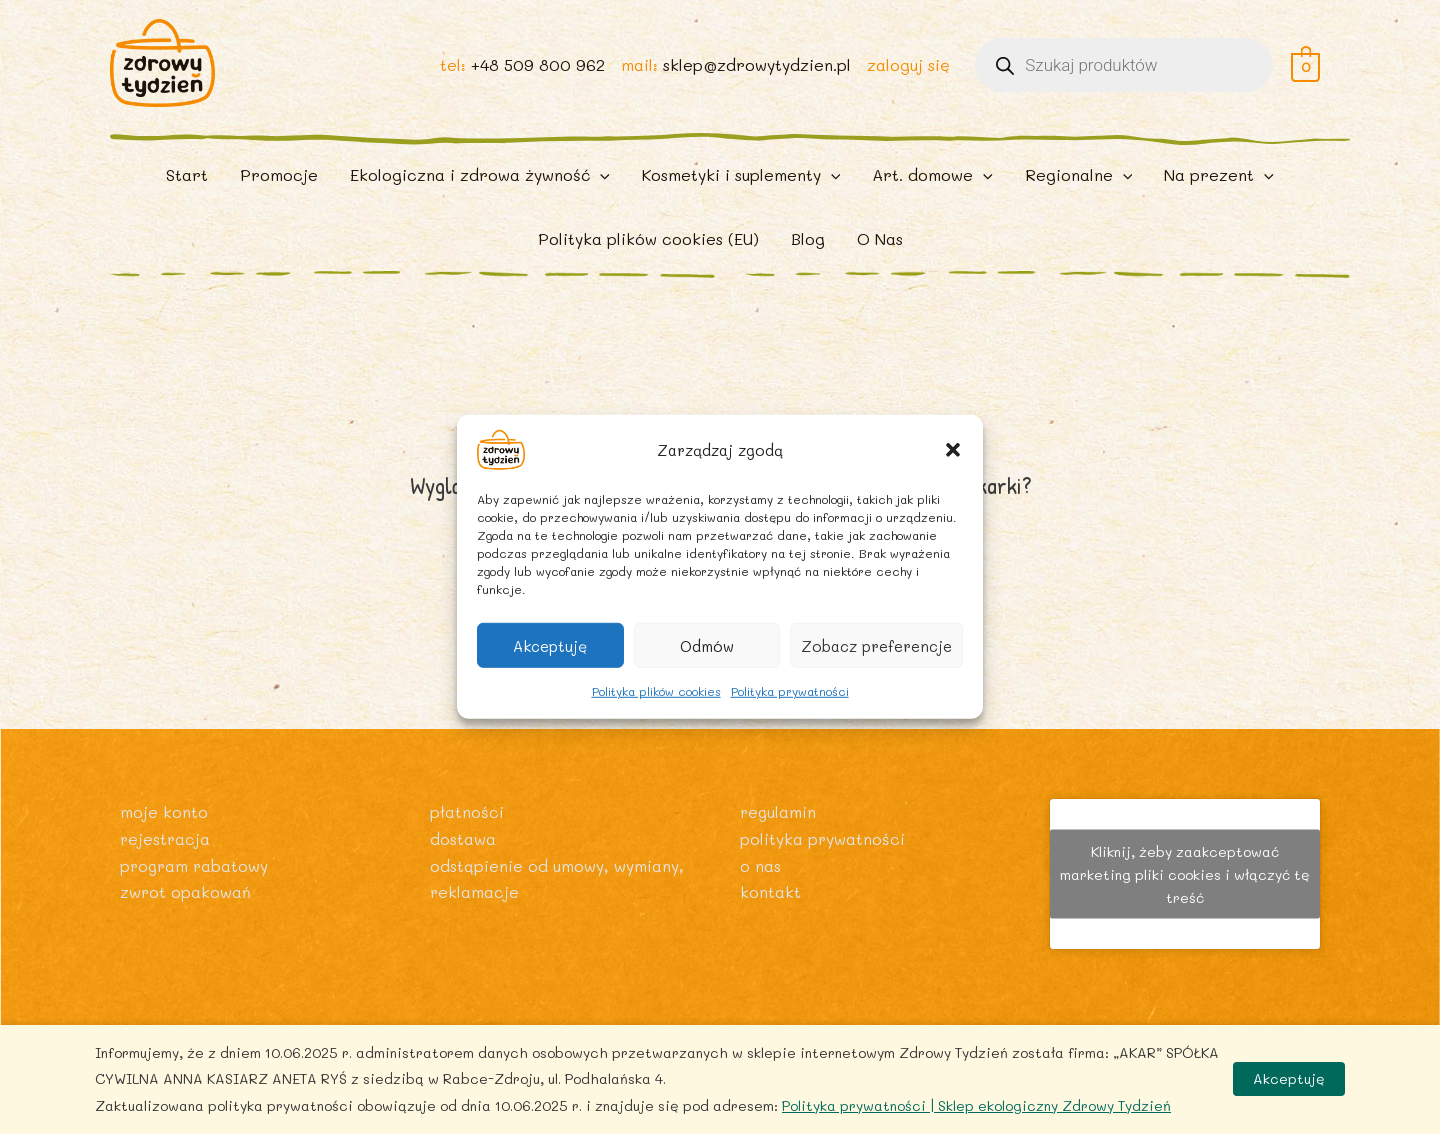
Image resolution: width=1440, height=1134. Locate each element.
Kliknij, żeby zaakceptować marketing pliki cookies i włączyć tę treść (1185, 873)
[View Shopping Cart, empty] (1305, 71)
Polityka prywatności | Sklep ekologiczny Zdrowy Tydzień (976, 1105)
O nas (760, 864)
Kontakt (770, 890)
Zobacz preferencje (876, 645)
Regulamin (779, 811)
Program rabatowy (196, 864)
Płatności (467, 811)
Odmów (707, 645)
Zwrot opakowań (186, 890)
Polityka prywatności (790, 691)
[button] (953, 450)
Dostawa (463, 837)
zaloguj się (907, 71)
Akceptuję (550, 645)
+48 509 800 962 (537, 71)
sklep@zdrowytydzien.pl (756, 71)
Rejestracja (166, 837)
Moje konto (164, 811)
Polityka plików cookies (656, 691)
